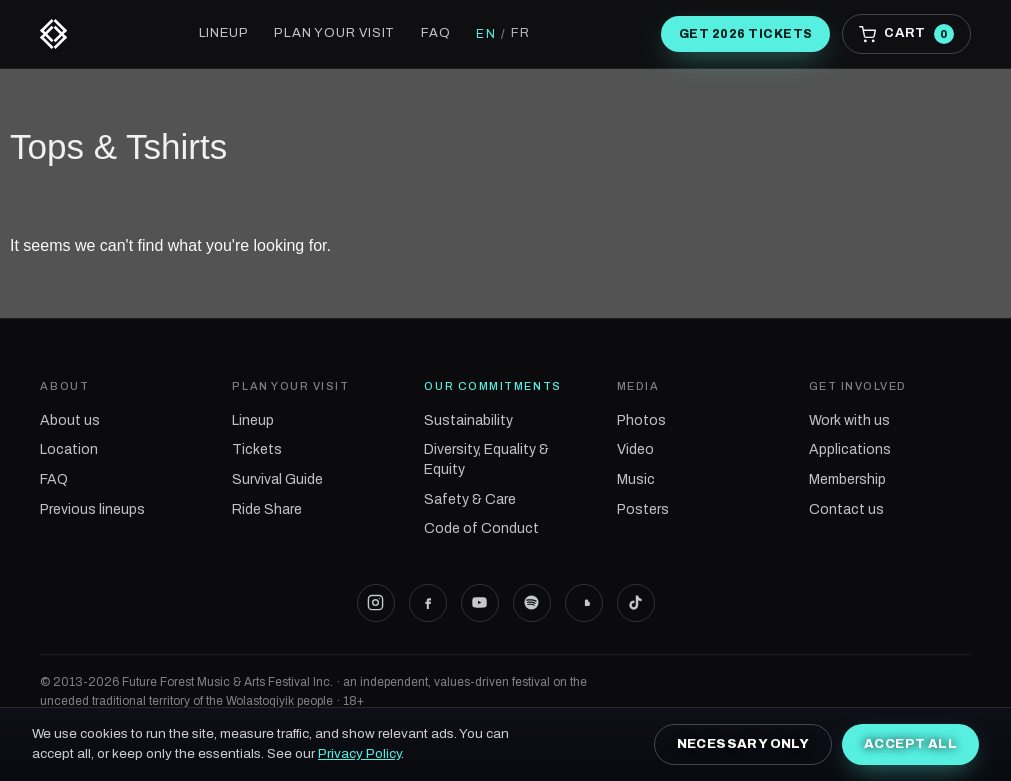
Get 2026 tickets (746, 34)
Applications (850, 449)
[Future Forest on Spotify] (532, 603)
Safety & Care (470, 499)
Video (635, 449)
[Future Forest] (53, 34)
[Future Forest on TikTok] (636, 603)
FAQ (435, 33)
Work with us (849, 420)
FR (520, 33)
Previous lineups (92, 509)
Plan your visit (334, 33)
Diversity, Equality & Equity (486, 459)
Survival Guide (277, 479)
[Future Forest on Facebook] (428, 603)
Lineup (224, 33)
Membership (847, 479)
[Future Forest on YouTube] (480, 603)
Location (69, 449)
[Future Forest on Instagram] (376, 603)
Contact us (846, 509)
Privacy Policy (359, 753)
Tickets (257, 449)
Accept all (910, 744)
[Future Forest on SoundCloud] (584, 603)
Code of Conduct (481, 528)
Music (636, 479)
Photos (641, 420)
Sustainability (468, 420)
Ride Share (267, 509)
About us (70, 420)
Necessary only (743, 744)
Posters (643, 509)
